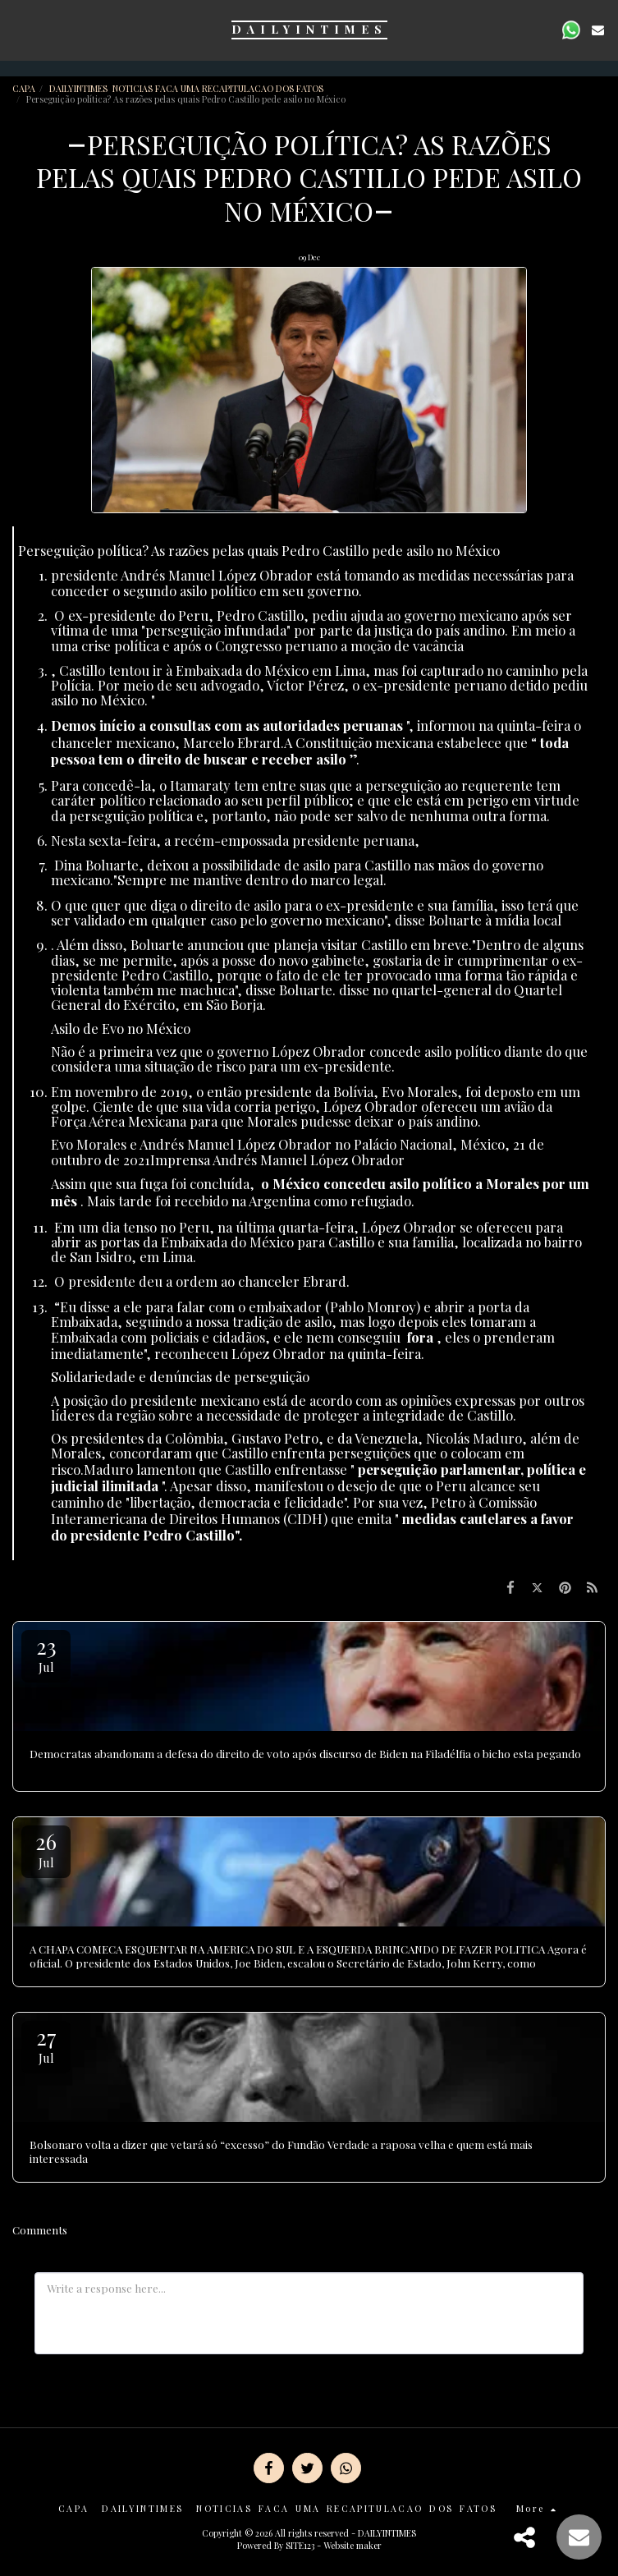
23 (46, 1653)
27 (46, 2044)
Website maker (352, 2545)
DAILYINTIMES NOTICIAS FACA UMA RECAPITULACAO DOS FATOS (187, 88)
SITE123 (300, 2545)
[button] (18, 29)
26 (46, 1849)
